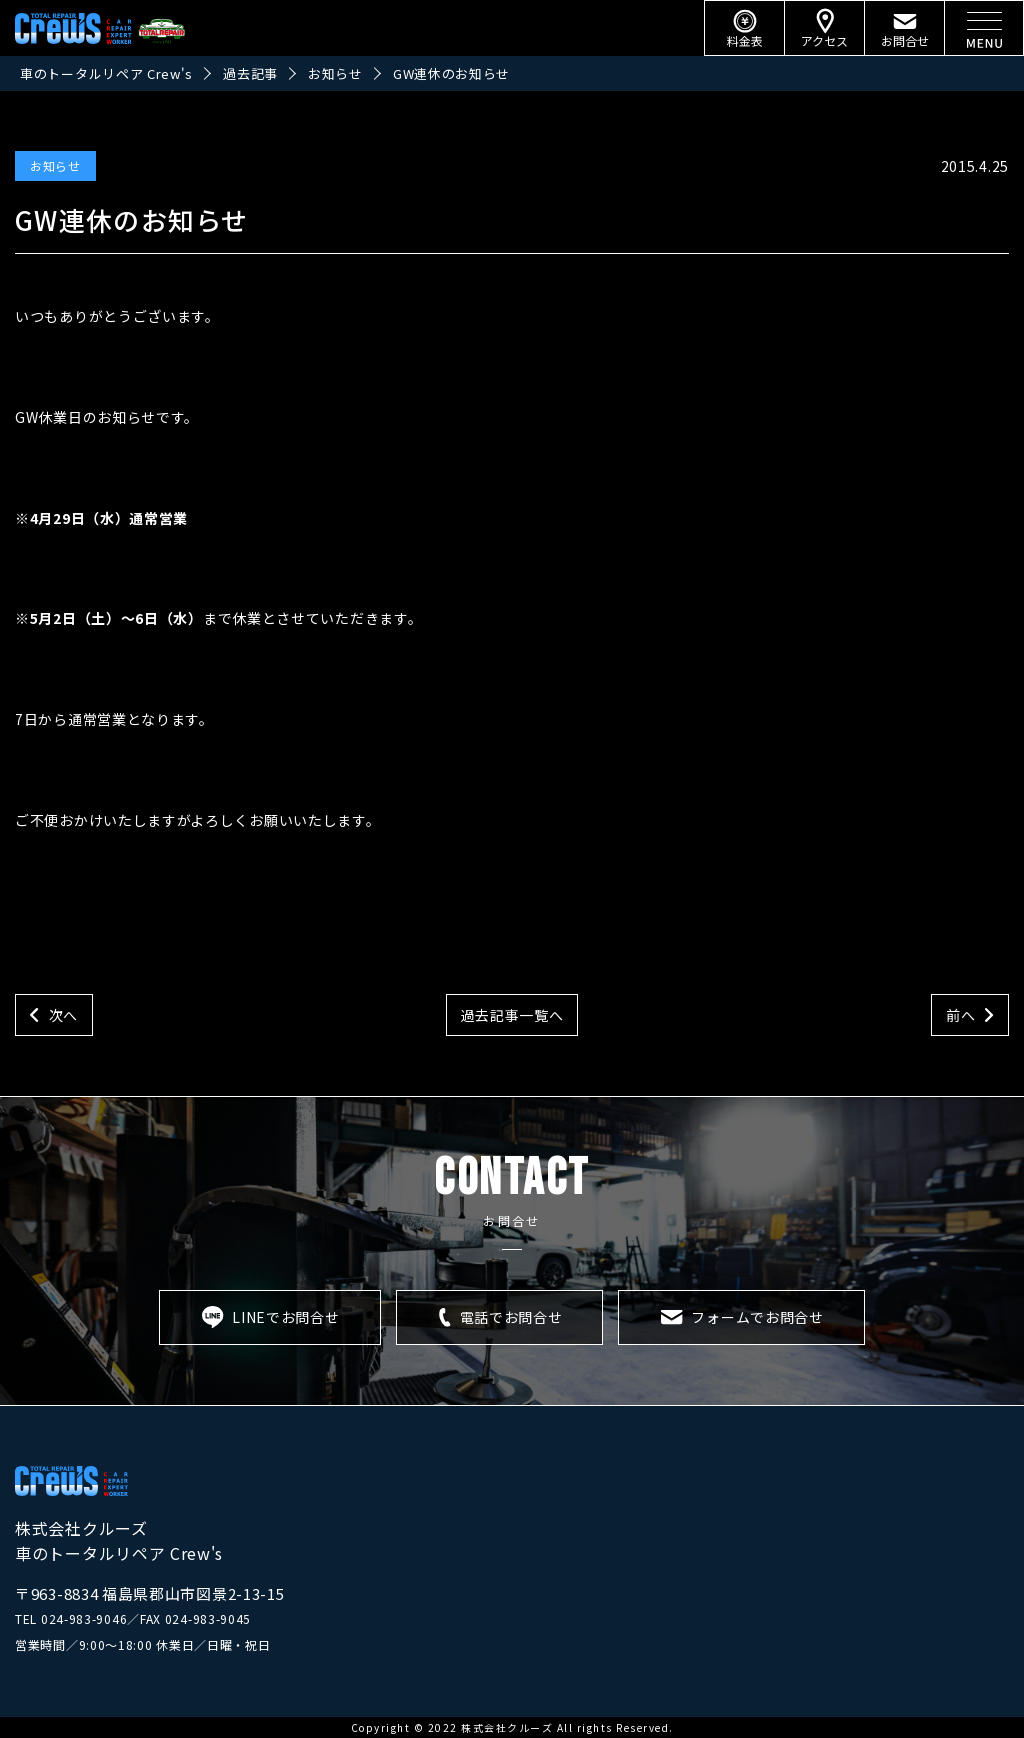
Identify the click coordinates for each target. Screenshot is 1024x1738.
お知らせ (55, 165)
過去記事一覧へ (512, 1015)
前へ (960, 1015)
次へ (63, 1015)
